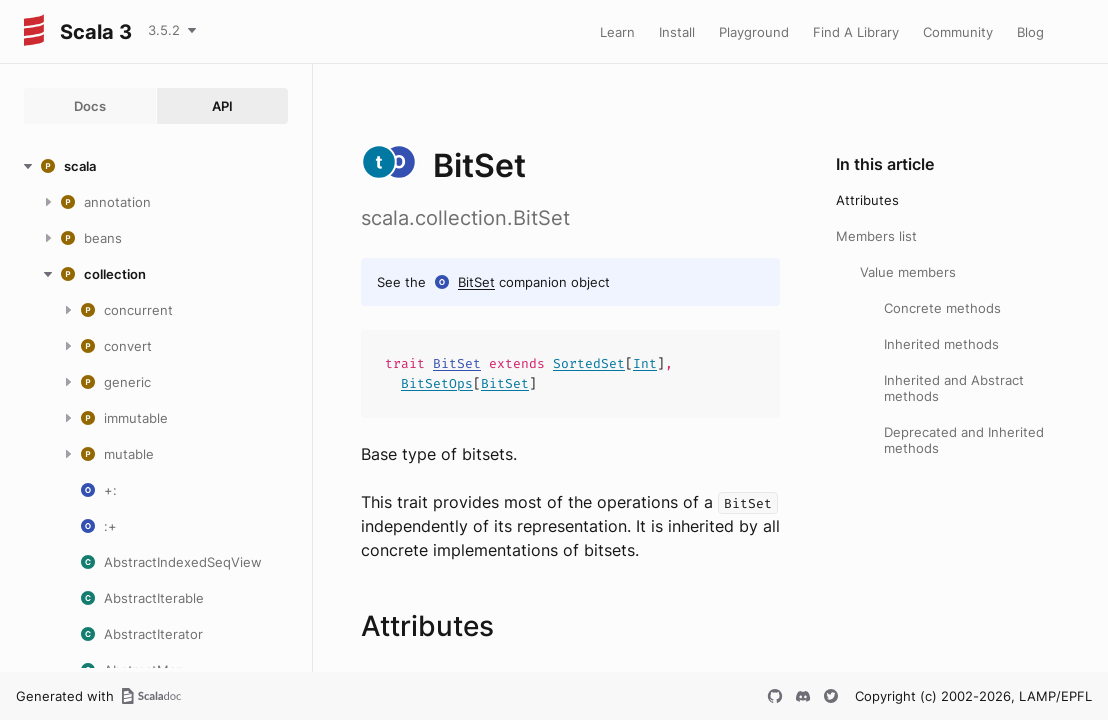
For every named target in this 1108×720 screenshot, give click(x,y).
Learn (617, 32)
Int (645, 363)
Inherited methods (941, 344)
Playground (754, 32)
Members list (876, 236)
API (222, 106)
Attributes (867, 200)
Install (677, 32)
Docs (90, 106)
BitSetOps (437, 383)
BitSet (476, 282)
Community (958, 32)
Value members (908, 272)
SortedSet (589, 363)
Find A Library (856, 32)
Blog (1030, 32)
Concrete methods (942, 308)
